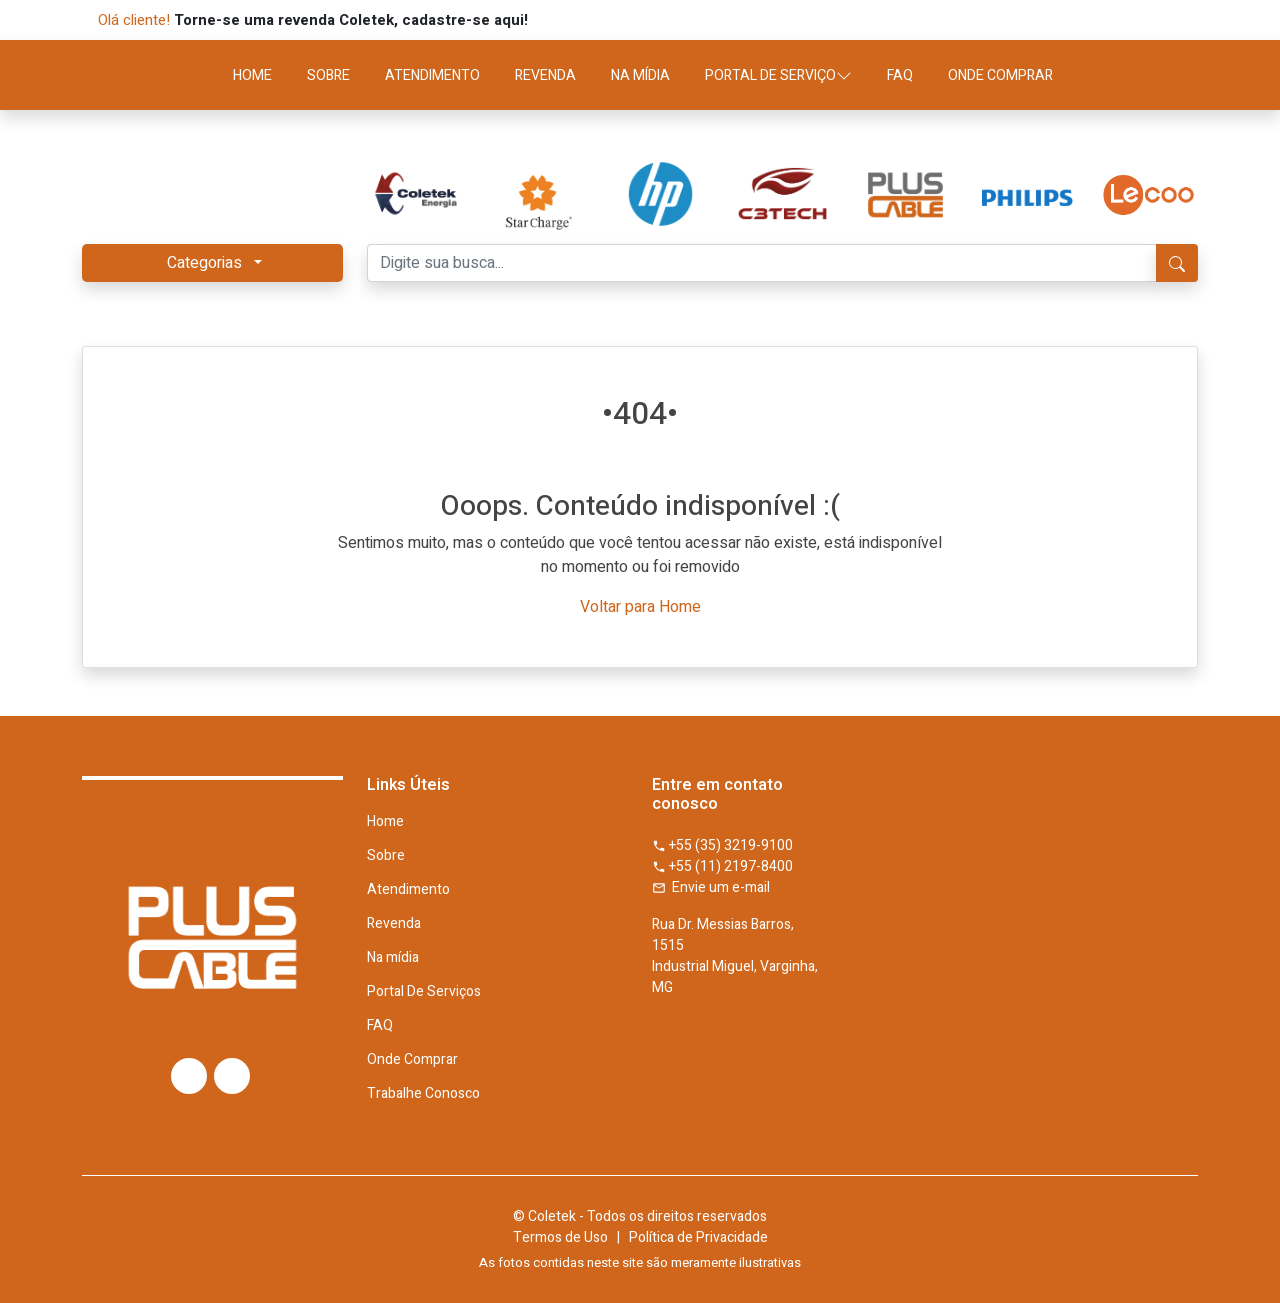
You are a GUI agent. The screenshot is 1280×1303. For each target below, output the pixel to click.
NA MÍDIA (640, 75)
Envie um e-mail (711, 887)
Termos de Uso (560, 1237)
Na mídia (393, 958)
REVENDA (545, 75)
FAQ (900, 75)
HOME (252, 75)
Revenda (394, 924)
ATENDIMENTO (432, 75)
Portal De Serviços (424, 992)
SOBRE (328, 75)
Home (385, 822)
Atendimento (408, 890)
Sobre (386, 856)
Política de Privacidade (698, 1237)
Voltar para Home (640, 607)
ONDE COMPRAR (1000, 75)
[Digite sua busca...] (762, 263)
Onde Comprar (412, 1060)
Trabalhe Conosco (423, 1094)
